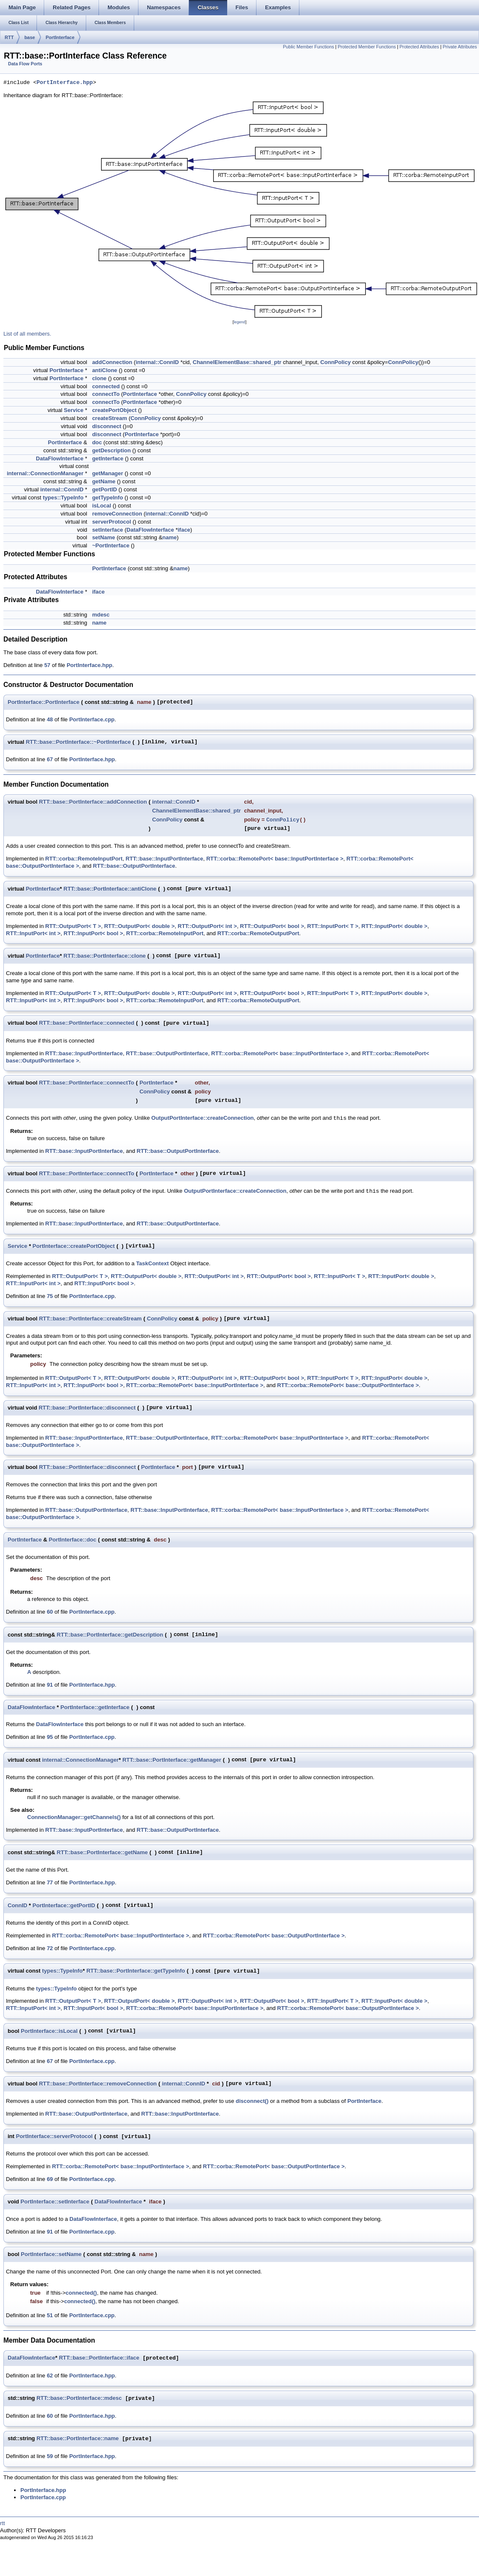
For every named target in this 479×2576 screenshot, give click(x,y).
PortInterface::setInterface (54, 2201)
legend (239, 322)
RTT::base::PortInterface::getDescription (110, 1634)
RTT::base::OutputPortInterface (134, 866)
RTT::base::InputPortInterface (164, 858)
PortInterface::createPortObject (74, 1246)
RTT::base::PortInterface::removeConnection (98, 2083)
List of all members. (27, 334)
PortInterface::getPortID (64, 1905)
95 (50, 1737)
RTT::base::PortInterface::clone (105, 956)
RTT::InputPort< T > (332, 926)
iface (184, 530)
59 (50, 2456)
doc (97, 442)
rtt (2, 2523)
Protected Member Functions (367, 46)
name (169, 537)
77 (50, 1882)
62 (50, 2375)
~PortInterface (111, 545)
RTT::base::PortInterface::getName (102, 1852)
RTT (9, 37)
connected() (81, 2293)
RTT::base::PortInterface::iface (99, 2358)
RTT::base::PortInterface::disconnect (87, 1407)
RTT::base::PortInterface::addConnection (93, 802)
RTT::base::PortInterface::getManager (171, 1760)
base (29, 37)
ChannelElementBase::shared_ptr (237, 362)
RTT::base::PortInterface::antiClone (110, 889)
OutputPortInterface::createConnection (202, 1118)
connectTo (106, 394)
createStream (109, 418)
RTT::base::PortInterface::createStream (90, 1318)
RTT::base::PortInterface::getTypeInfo (135, 1971)
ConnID (17, 1905)
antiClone (104, 370)
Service (73, 410)
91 (50, 1685)
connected (106, 386)
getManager (107, 473)
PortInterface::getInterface (95, 1707)
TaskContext (152, 1263)
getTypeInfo (107, 497)
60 (50, 1612)
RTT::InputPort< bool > (93, 933)
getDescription (111, 450)
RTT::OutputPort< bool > (272, 926)
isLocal (101, 505)
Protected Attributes (419, 46)
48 (50, 719)
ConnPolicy (335, 362)
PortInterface (59, 37)
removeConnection (117, 513)
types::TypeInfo (63, 497)
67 (50, 759)
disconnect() (252, 2101)
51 (50, 2315)
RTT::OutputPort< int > (207, 926)
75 (50, 1296)
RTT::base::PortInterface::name (78, 2439)
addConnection (112, 362)
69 (50, 2179)
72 (50, 1948)
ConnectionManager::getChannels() (74, 1817)
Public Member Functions (308, 46)
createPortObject (114, 410)
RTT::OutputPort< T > (73, 926)
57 (47, 665)
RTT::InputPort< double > (394, 926)
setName (103, 537)
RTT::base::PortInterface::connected (87, 1023)
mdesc (101, 614)
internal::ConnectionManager (45, 473)
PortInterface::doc (72, 1539)
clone (99, 378)
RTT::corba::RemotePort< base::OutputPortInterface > (348, 1385)
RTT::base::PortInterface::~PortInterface (78, 742)
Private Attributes (459, 46)
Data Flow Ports (25, 63)
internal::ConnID (157, 362)
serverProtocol (111, 522)
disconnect (106, 426)
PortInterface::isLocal (49, 2031)
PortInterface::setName (51, 2254)
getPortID (104, 489)
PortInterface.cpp (92, 719)
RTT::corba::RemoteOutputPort (258, 933)
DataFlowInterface (60, 458)
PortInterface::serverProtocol (54, 2136)
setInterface (107, 530)
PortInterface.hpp (65, 83)
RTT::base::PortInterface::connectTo (86, 1082)
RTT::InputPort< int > (33, 933)
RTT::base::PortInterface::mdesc (79, 2398)
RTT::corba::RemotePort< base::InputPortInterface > (275, 858)
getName (104, 481)
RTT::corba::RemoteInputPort (84, 858)
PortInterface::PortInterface (43, 702)
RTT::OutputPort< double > (139, 926)
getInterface (108, 458)
